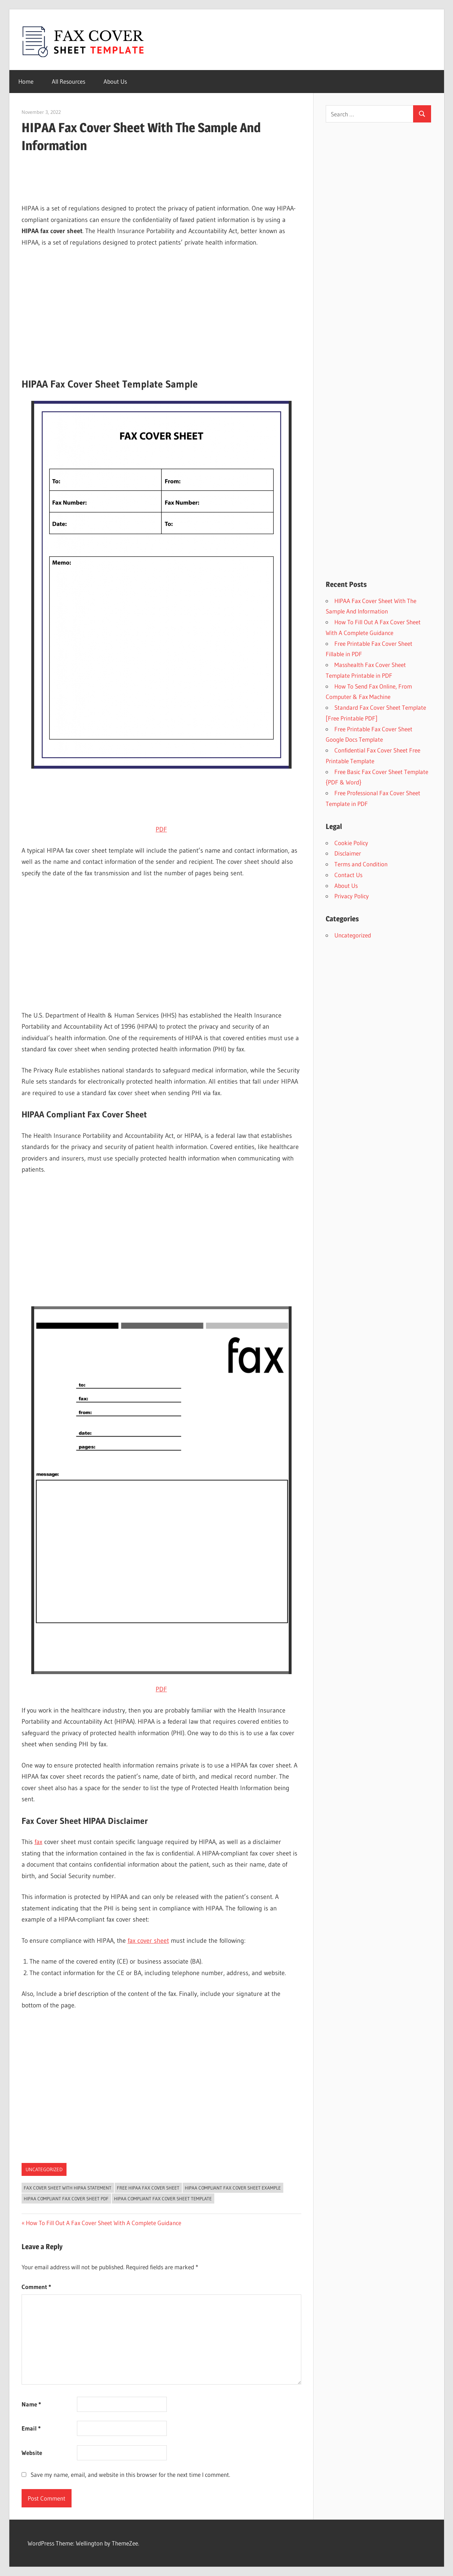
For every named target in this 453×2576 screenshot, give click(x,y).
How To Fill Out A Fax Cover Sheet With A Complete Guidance (103, 2223)
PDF (161, 829)
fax (38, 1842)
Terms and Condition (361, 864)
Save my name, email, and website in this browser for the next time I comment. (130, 2474)
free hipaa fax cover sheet (148, 2188)
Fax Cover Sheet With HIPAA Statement (67, 2188)
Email (31, 2428)
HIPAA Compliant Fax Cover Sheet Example (233, 2188)
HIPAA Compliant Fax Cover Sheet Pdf (66, 2198)
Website (32, 2452)
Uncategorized (44, 2169)
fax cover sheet (148, 1941)
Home (25, 81)
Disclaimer (347, 853)
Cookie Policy (351, 843)
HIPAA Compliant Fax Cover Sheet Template (163, 2198)
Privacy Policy (351, 896)
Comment (36, 2286)
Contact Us (348, 875)
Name (31, 2404)
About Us (115, 81)
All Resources (68, 81)
